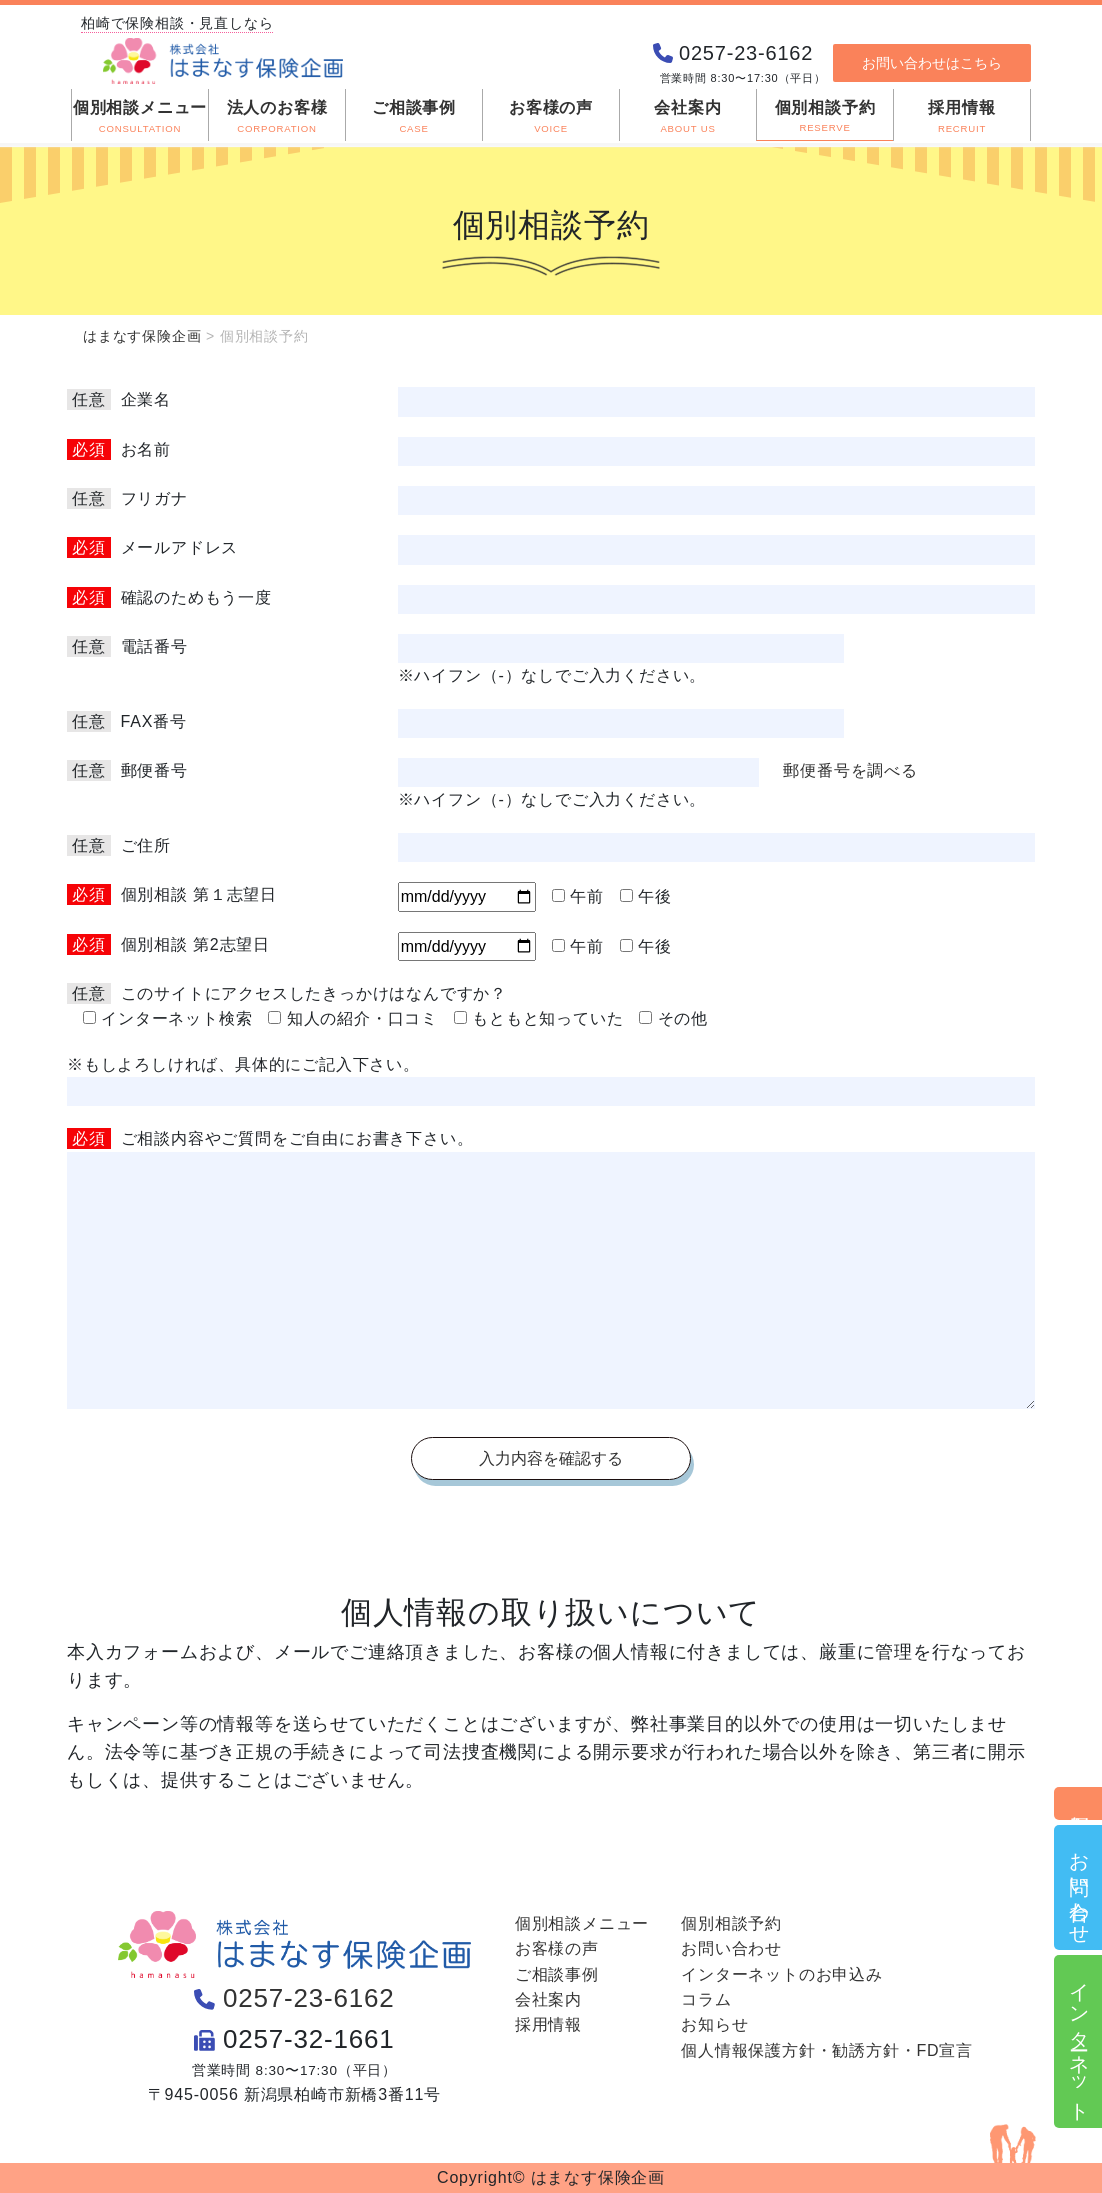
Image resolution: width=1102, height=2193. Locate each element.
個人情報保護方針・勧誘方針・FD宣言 (827, 2050)
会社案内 (548, 1999)
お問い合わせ (1079, 1887)
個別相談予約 (1079, 1803)
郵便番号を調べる (850, 770)
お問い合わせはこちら (932, 77)
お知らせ (714, 2024)
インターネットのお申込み (782, 1974)
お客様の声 (557, 1948)
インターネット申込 (1079, 2041)
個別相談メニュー (582, 1923)
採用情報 (548, 2024)
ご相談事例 (557, 1974)
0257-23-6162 (309, 1998)
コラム (706, 1999)
